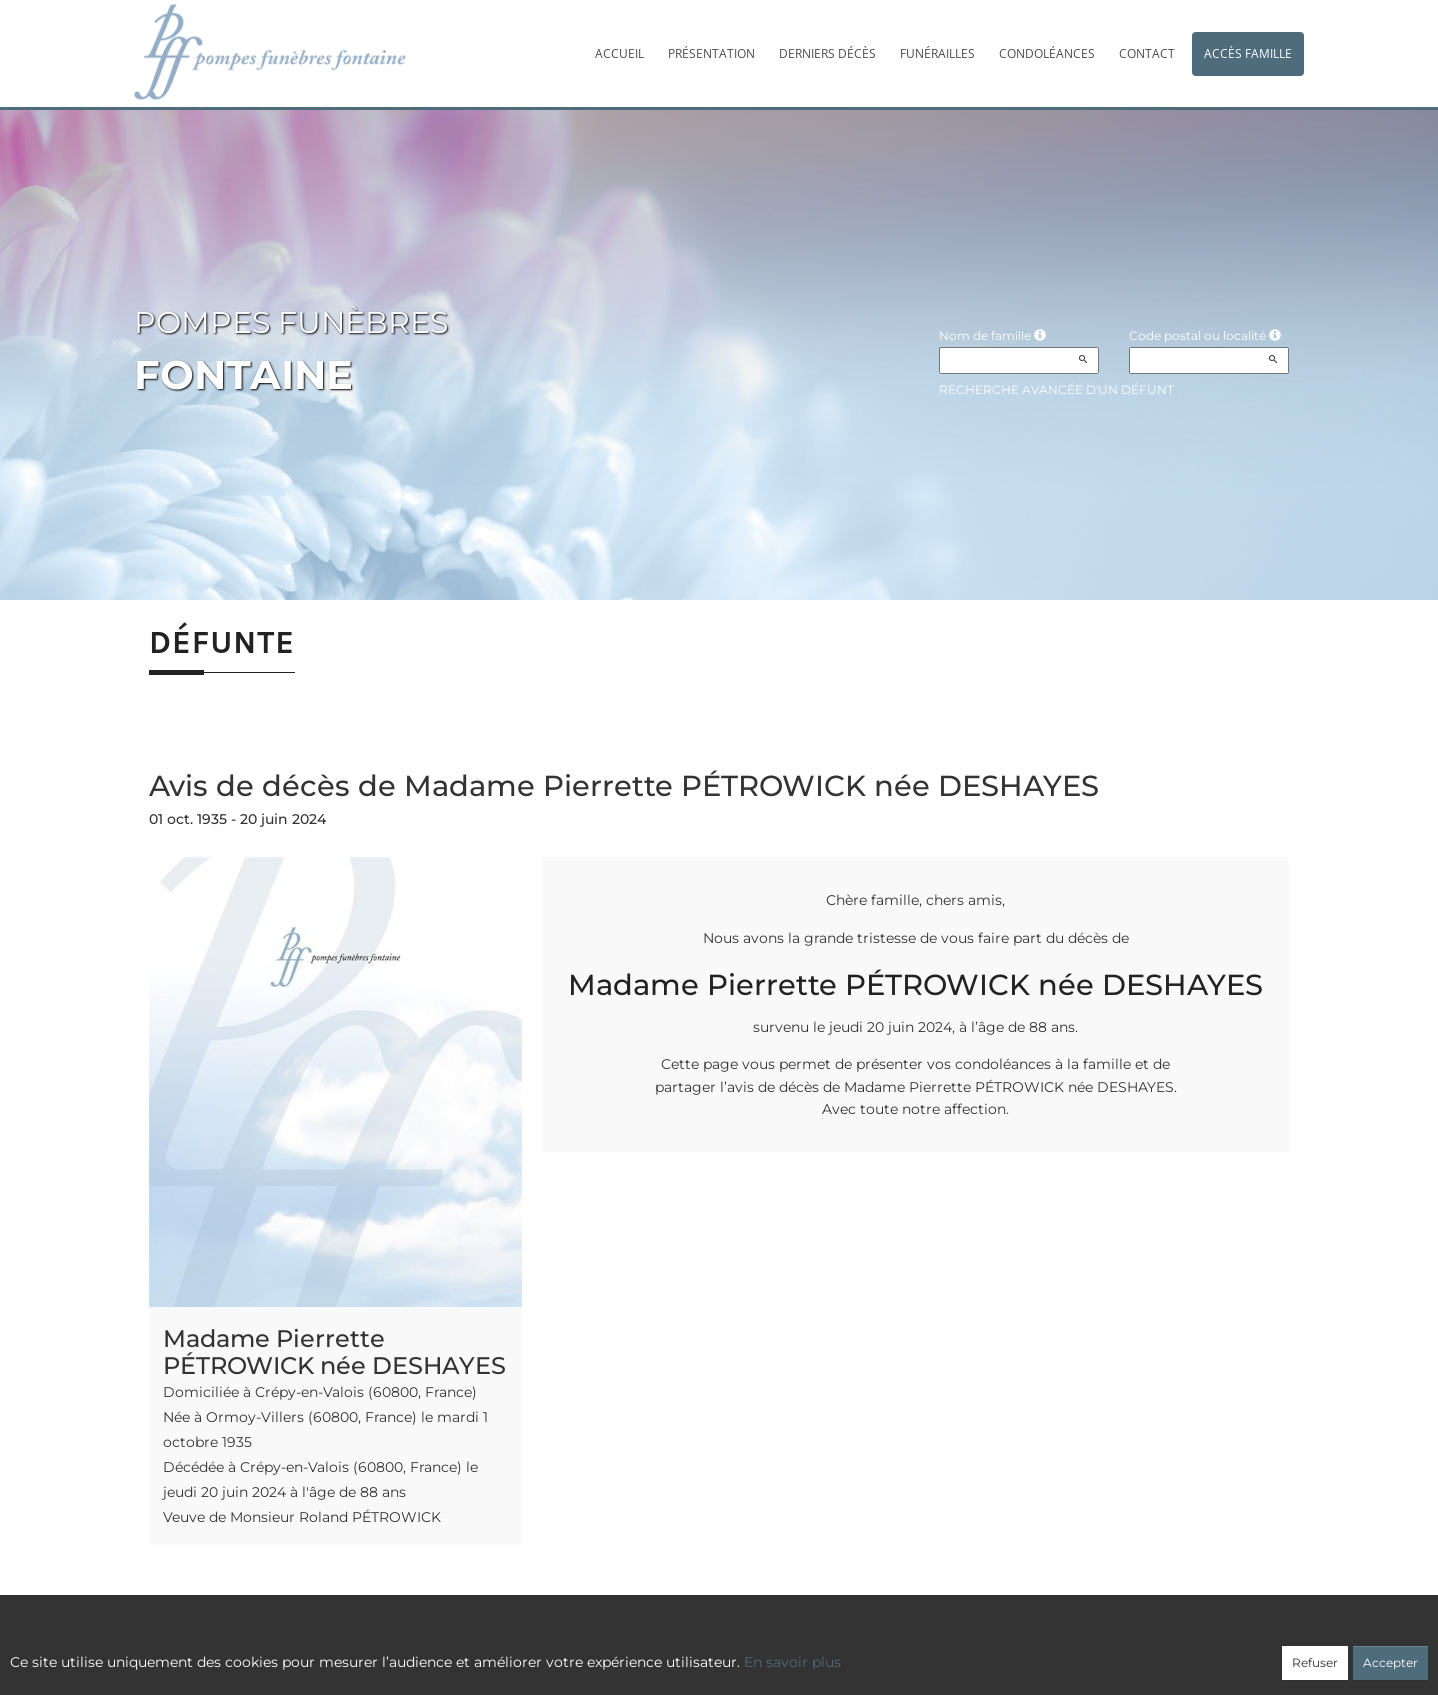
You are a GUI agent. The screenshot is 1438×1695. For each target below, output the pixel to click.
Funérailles (937, 53)
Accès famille (1248, 53)
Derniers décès (827, 53)
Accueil (619, 53)
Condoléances (1047, 53)
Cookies (801, 1651)
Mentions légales (901, 1651)
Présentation (711, 53)
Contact (1147, 53)
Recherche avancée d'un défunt (1056, 389)
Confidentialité (709, 1651)
